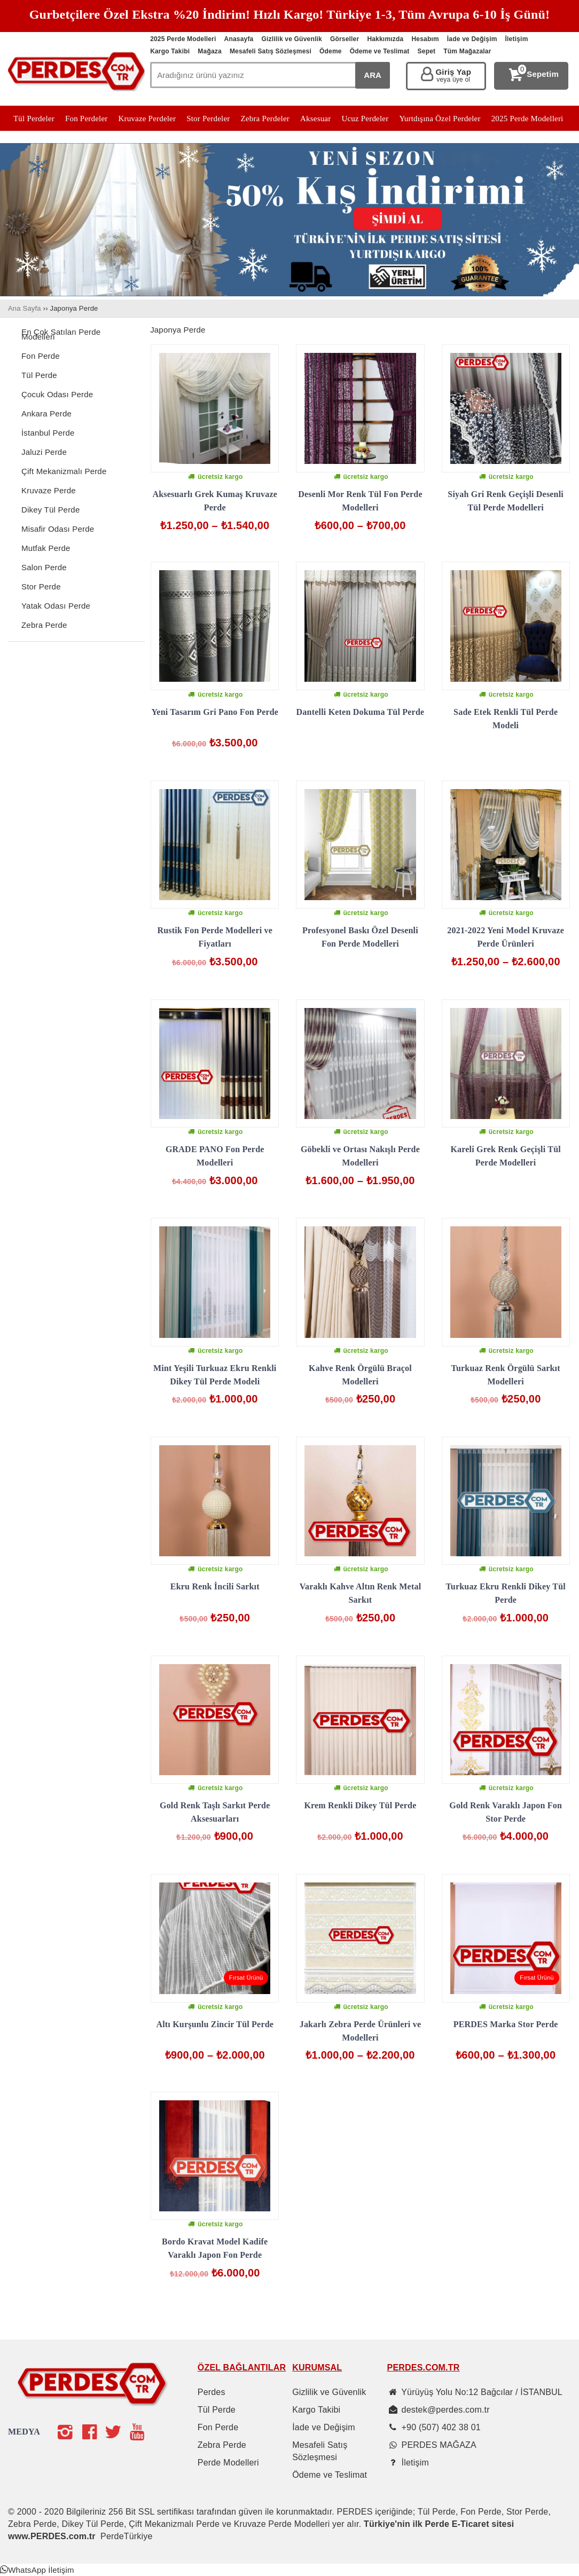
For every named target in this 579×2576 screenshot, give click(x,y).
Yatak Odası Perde (55, 605)
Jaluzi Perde (44, 452)
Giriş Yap (453, 75)
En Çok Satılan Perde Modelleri (60, 334)
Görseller (344, 39)
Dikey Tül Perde (50, 509)
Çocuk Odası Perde (57, 394)
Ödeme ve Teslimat (380, 51)
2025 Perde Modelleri (183, 39)
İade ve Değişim (472, 39)
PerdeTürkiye (126, 2536)
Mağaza (210, 51)
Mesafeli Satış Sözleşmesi (270, 51)
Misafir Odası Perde (57, 528)
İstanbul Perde (48, 432)
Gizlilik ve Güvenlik (291, 39)
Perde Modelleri (228, 2462)
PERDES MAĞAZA (439, 2444)
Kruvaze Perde (48, 490)
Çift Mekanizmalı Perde (63, 471)
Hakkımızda (385, 39)
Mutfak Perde (46, 548)
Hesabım (425, 39)
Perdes (211, 2392)
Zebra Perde (44, 625)
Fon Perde (40, 355)
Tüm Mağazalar (467, 51)
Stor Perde (41, 586)
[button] (37, 2569)
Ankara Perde (46, 413)
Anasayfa (239, 39)
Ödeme (330, 51)
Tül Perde (39, 375)
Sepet (427, 51)
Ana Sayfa (24, 308)
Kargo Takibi (170, 51)
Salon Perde (44, 567)
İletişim (516, 39)
